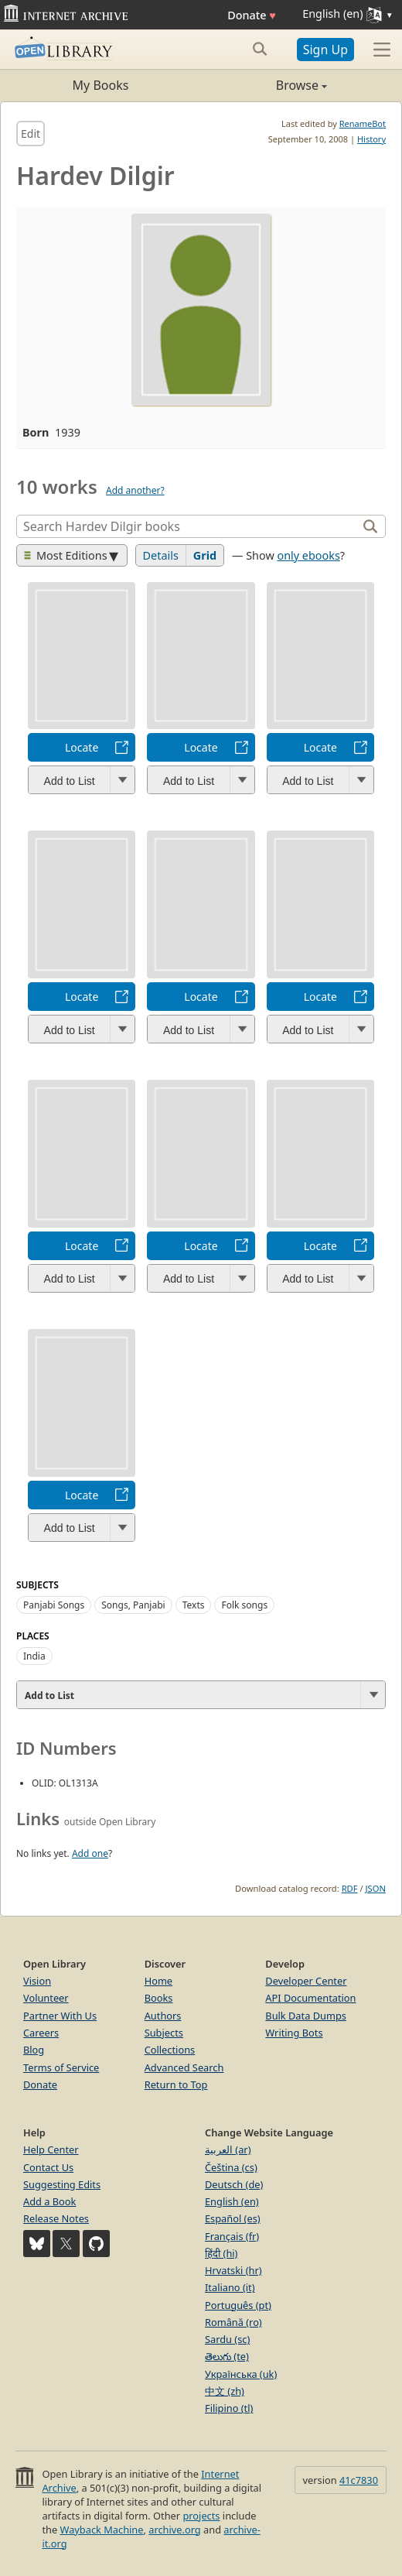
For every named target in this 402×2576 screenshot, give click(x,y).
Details (161, 555)
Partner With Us (60, 2016)
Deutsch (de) (234, 2184)
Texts (193, 1605)
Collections (170, 2050)
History (371, 139)
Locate (81, 747)
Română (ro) (233, 2322)
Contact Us (48, 2167)
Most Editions (65, 555)
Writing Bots (293, 2033)
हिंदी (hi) (221, 2253)
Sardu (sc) (227, 2339)
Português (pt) (238, 2305)
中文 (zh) (224, 2391)
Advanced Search (184, 2067)
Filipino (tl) (229, 2408)
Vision (37, 1981)
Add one (90, 1853)
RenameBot (362, 123)
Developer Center (305, 1981)
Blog (33, 2050)
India (34, 1656)
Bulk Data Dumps (305, 2016)
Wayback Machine (102, 2530)
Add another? (135, 490)
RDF (350, 1888)
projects (201, 2516)
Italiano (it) (230, 2287)
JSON (376, 1888)
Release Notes (56, 2218)
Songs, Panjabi (133, 1605)
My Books (101, 85)
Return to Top (176, 2084)
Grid (204, 555)
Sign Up (325, 49)
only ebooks (308, 555)
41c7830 (358, 2480)
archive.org (174, 2530)
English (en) (232, 2201)
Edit (30, 133)
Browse (264, 85)
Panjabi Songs (53, 1605)
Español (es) (233, 2218)
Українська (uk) (241, 2374)
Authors (163, 2016)
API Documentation (310, 1998)
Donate (251, 15)
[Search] (188, 526)
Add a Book (49, 2201)
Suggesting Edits (61, 2184)
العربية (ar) (227, 2149)
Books (159, 1998)
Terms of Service (61, 2067)
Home (158, 1981)
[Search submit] (260, 49)
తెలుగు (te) (227, 2356)
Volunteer (46, 1998)
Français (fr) (232, 2236)
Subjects (164, 2033)
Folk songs (244, 1605)
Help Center (51, 2149)
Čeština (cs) (231, 2167)
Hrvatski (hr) (233, 2270)
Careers (41, 2033)
